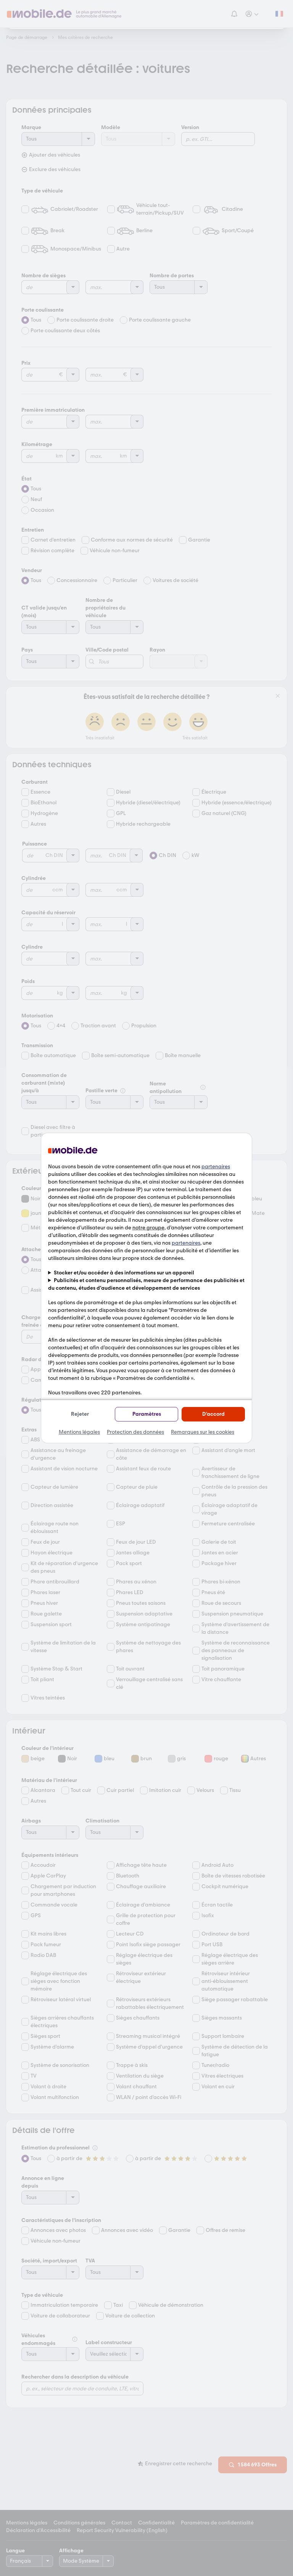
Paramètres (146, 1414)
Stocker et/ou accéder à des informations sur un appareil (124, 1272)
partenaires (215, 1166)
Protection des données (135, 1432)
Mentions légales (79, 1432)
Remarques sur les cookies (202, 1432)
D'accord (213, 1414)
